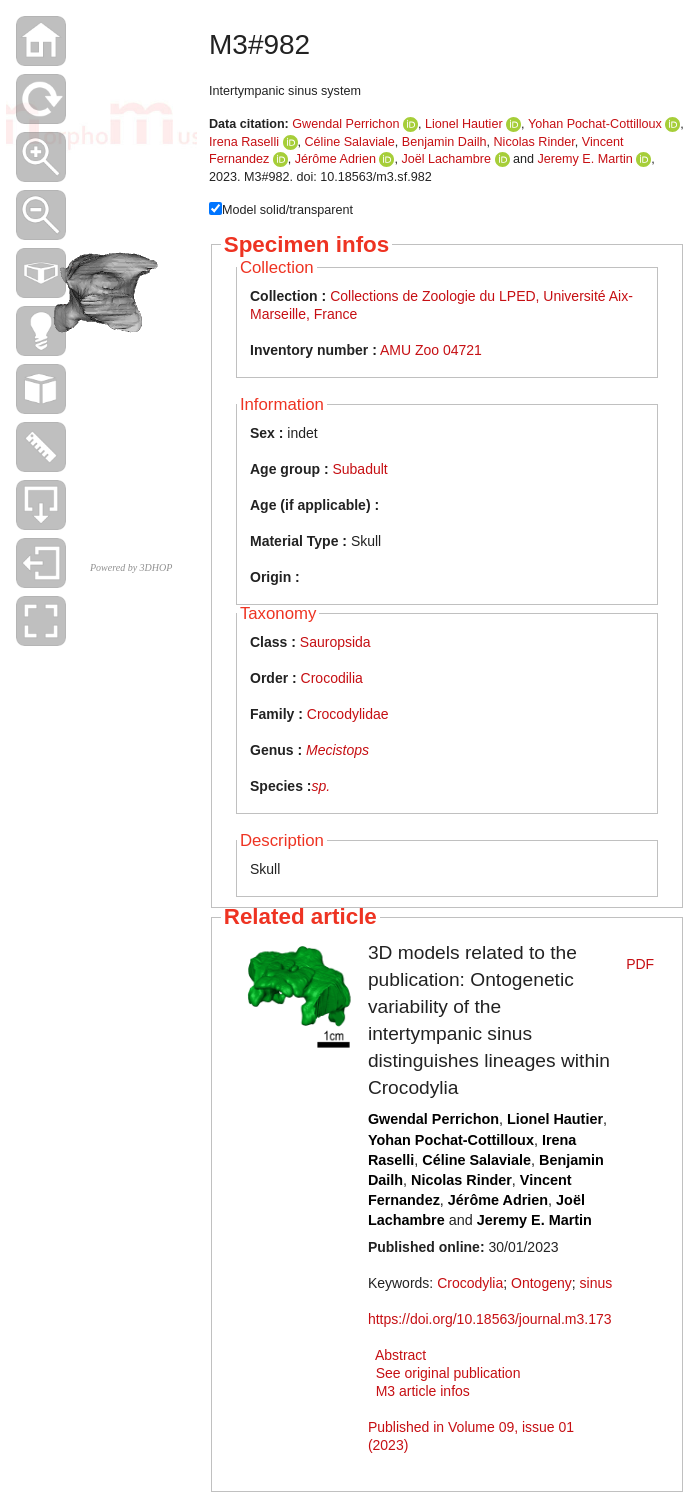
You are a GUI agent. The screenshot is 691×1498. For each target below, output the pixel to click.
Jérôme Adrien (335, 159)
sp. (320, 786)
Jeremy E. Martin (585, 159)
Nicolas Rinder (534, 142)
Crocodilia (332, 678)
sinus (596, 1283)
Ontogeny (541, 1283)
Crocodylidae (348, 714)
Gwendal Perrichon (345, 124)
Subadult (359, 469)
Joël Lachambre (446, 159)
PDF (640, 964)
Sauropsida (335, 642)
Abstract (400, 1355)
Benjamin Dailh (444, 142)
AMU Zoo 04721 (431, 350)
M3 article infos (423, 1391)
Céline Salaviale (350, 142)
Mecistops (337, 750)
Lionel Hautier (464, 124)
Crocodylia (470, 1283)
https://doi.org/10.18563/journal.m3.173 (490, 1319)
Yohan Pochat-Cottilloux (595, 124)
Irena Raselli (244, 142)
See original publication (448, 1373)
